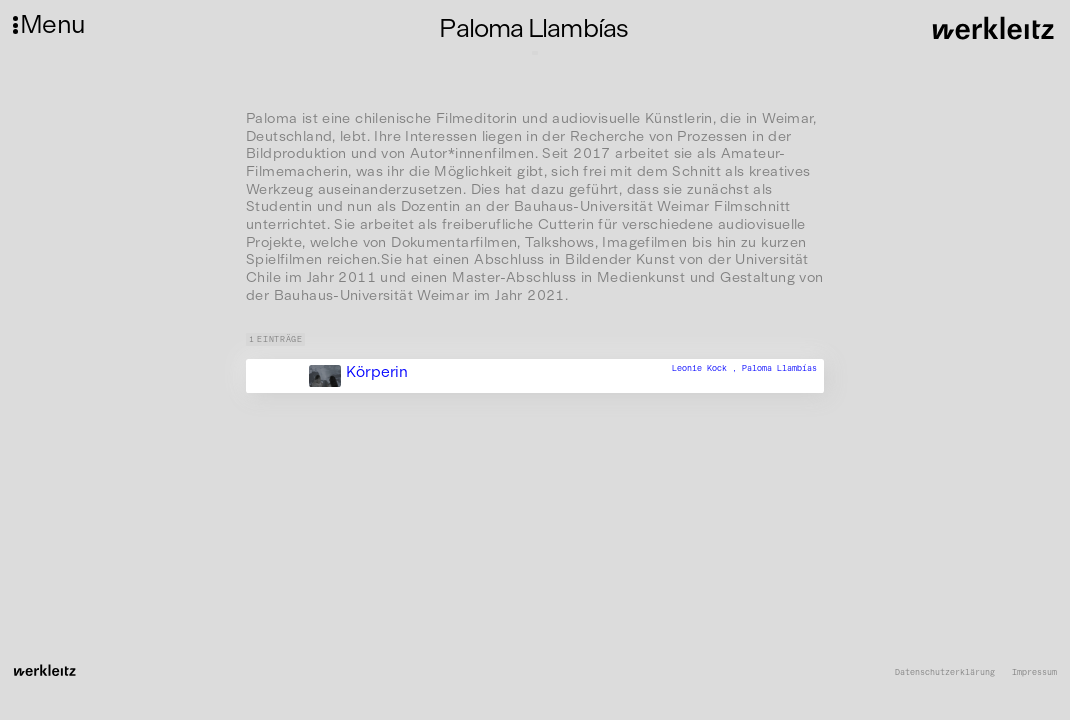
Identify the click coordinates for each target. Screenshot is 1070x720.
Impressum (1034, 672)
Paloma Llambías (779, 368)
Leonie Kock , (707, 368)
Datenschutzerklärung (945, 672)
